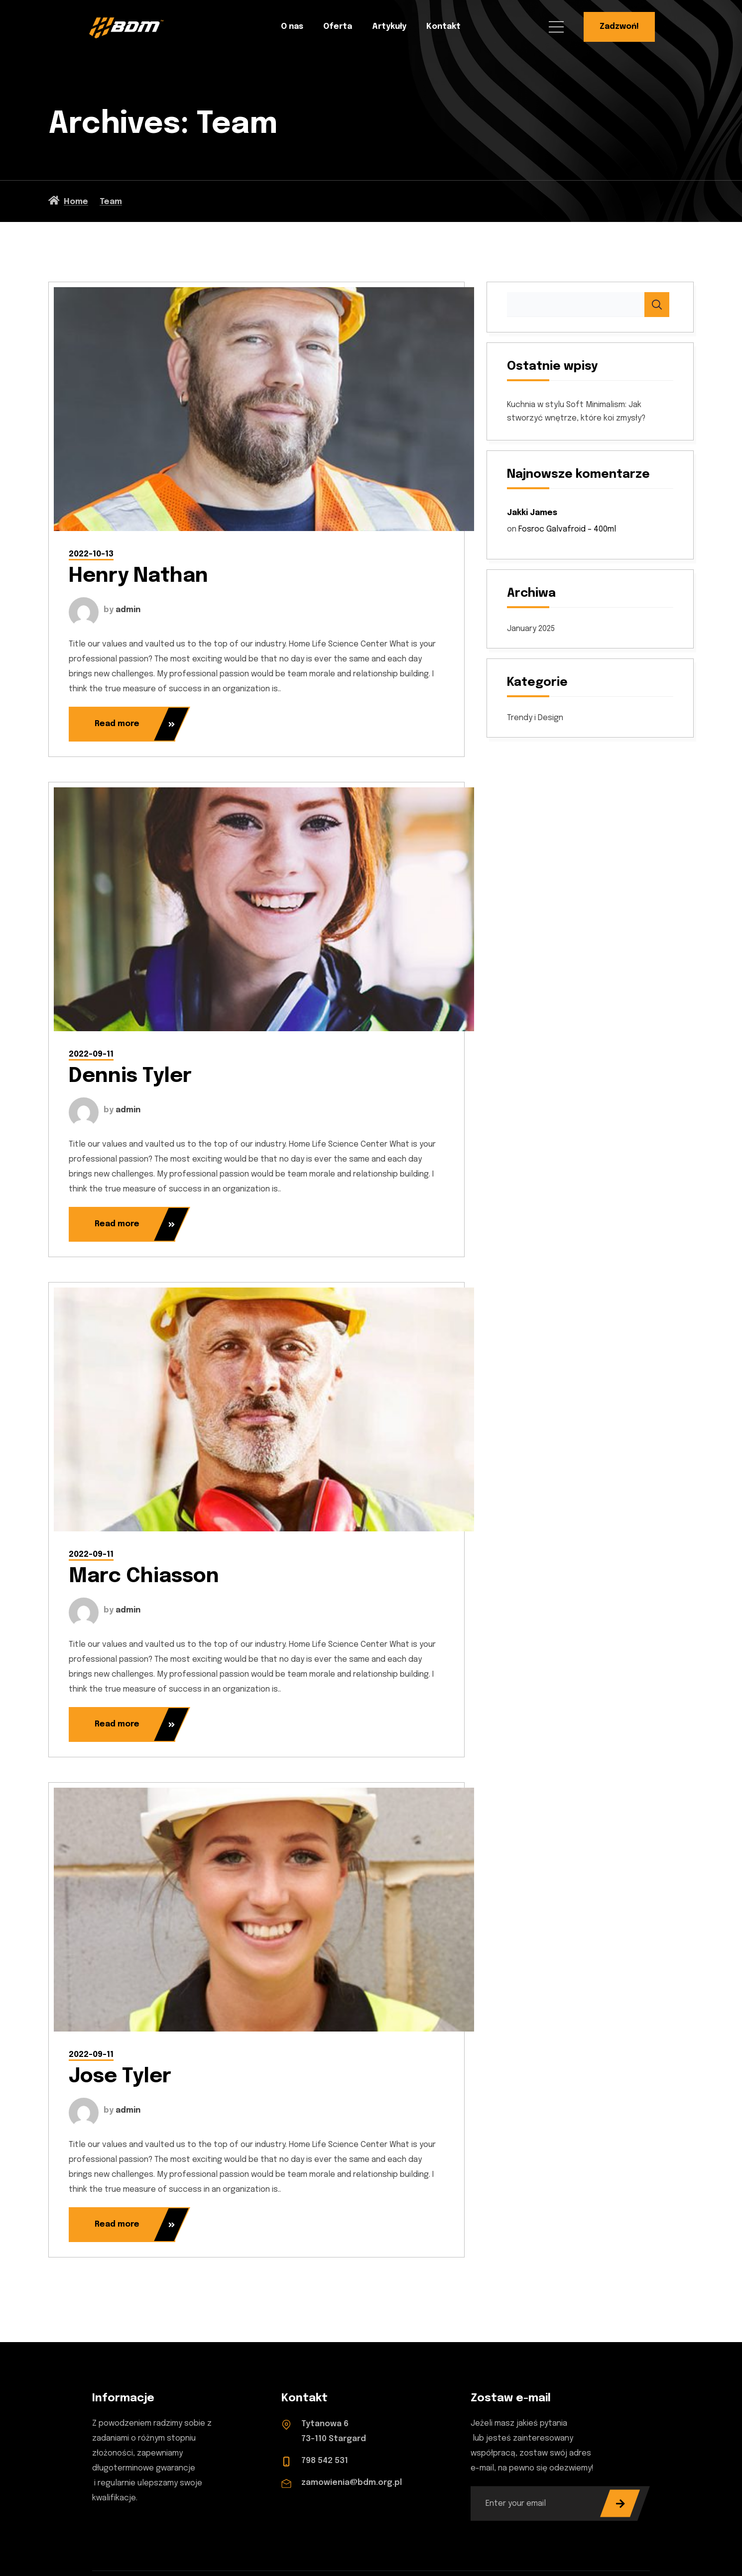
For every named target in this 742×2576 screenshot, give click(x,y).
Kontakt (443, 26)
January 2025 (531, 629)
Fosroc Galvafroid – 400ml (567, 529)
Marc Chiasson (144, 1576)
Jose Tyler (120, 2076)
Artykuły (389, 26)
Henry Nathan (138, 576)
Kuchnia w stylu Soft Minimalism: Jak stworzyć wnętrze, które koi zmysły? (576, 412)
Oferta (337, 26)
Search (656, 304)
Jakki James (532, 513)
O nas (292, 26)
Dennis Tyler (130, 1076)
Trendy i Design (535, 718)
